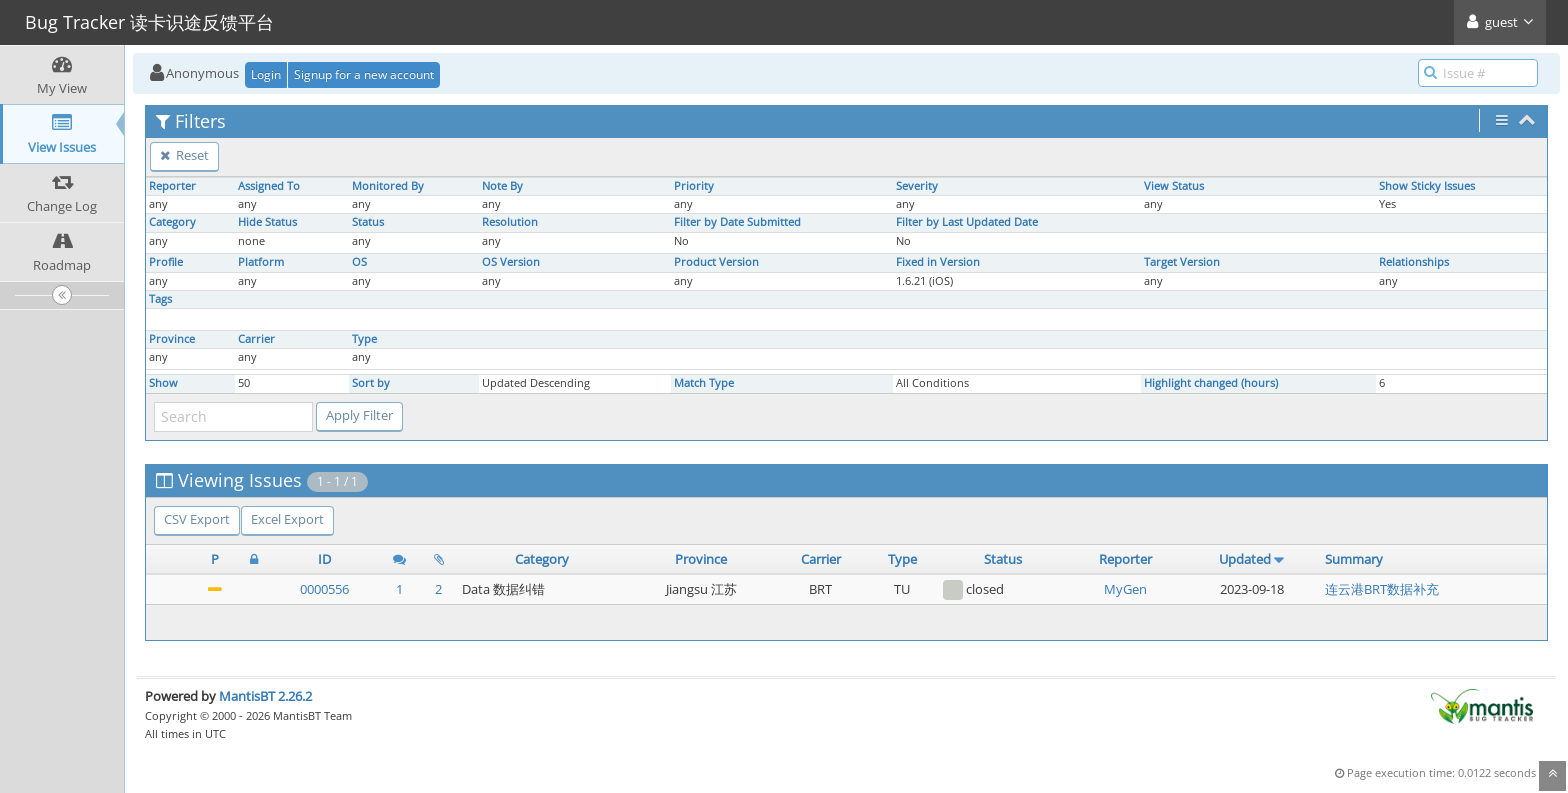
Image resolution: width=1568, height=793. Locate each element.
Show (163, 383)
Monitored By (388, 186)
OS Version (511, 262)
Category (172, 222)
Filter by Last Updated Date (967, 222)
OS (359, 262)
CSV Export (197, 519)
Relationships (1414, 262)
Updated (1245, 559)
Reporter (172, 186)
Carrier (256, 339)
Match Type (704, 383)
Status (368, 222)
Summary (1354, 559)
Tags (160, 299)
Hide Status (267, 222)
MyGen (1125, 589)
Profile (166, 262)
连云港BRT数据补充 (1382, 589)
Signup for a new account (364, 74)
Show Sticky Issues (1427, 186)
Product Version (716, 262)
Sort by (371, 383)
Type (364, 339)
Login (266, 74)
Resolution (510, 222)
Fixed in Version (938, 262)
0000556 (324, 589)
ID (324, 559)
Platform (261, 262)
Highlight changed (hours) (1211, 383)
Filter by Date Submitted (737, 222)
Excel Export (287, 519)
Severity (917, 186)
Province (172, 339)
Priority (694, 186)
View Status (1174, 186)
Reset (184, 155)
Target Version (1182, 262)
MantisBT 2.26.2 (265, 696)
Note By (502, 186)
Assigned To (269, 186)
